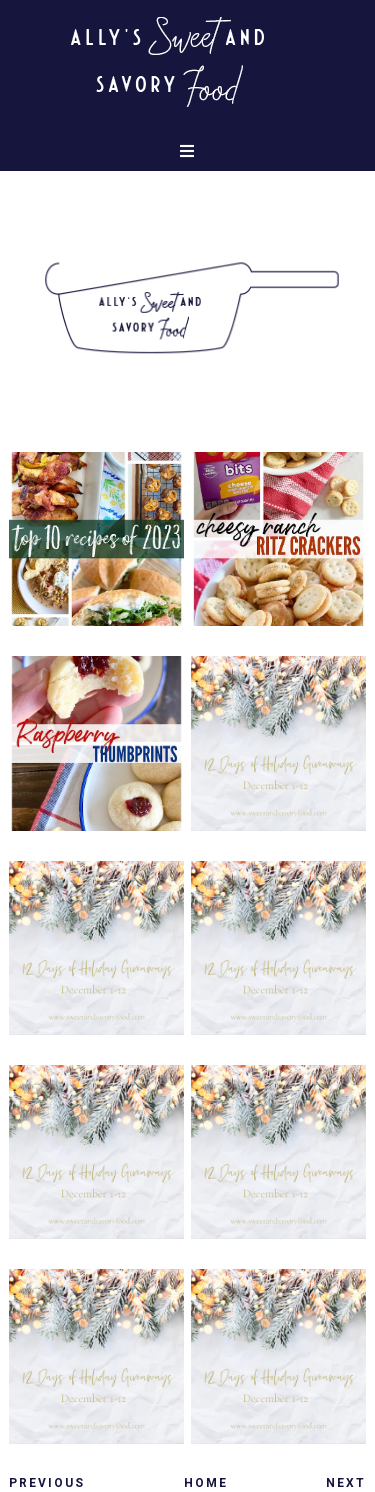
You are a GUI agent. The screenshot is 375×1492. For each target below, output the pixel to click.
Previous (47, 1483)
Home (206, 1483)
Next (346, 1483)
